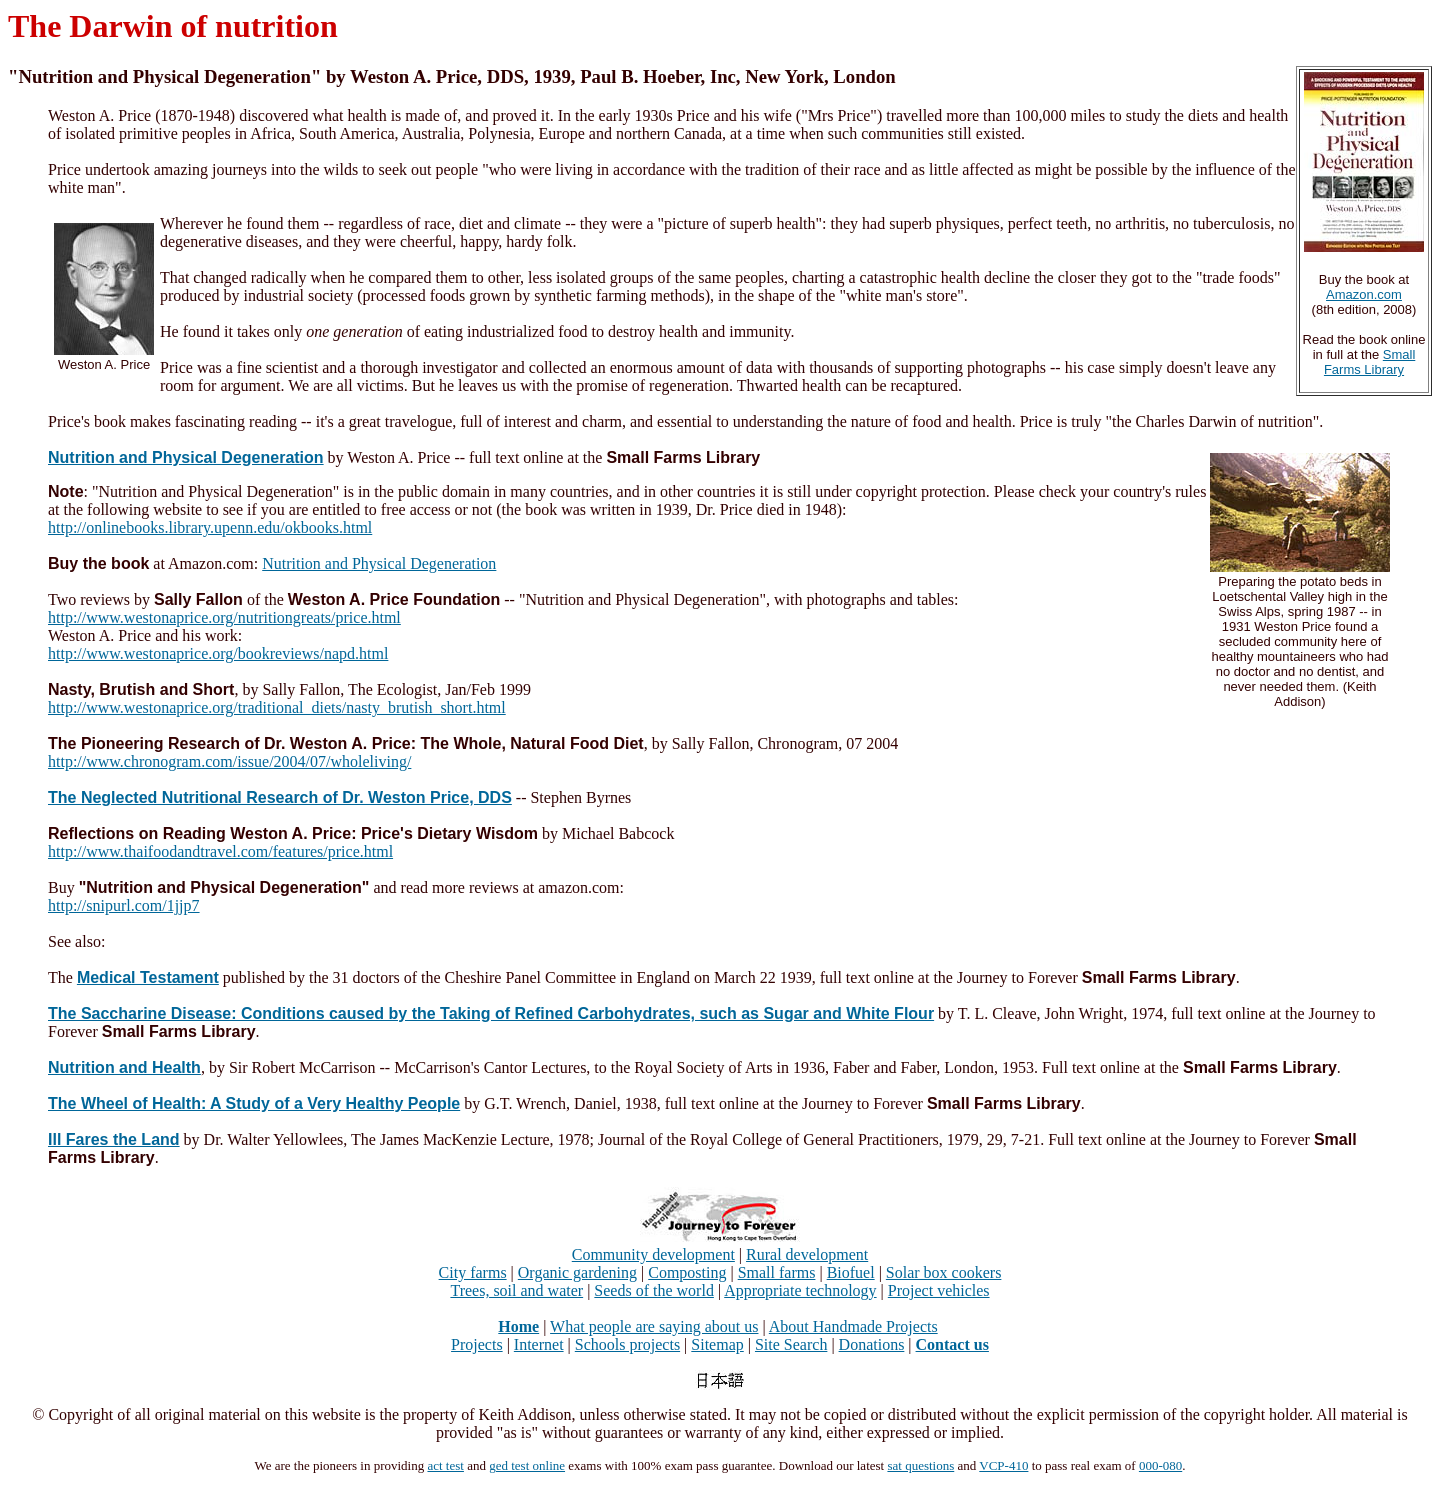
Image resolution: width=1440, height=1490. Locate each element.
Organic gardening (577, 1272)
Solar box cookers (944, 1272)
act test (445, 1465)
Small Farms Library (1369, 362)
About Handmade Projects (853, 1326)
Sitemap (717, 1344)
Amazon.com (1364, 294)
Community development (653, 1254)
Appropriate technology (800, 1290)
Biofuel (851, 1272)
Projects (477, 1344)
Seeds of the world (654, 1290)
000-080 (1160, 1465)
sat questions (920, 1465)
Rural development (807, 1254)
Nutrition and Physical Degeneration (379, 563)
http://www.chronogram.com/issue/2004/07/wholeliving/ (229, 761)
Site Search (791, 1344)
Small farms (777, 1272)
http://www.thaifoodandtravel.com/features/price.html (220, 851)
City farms (473, 1272)
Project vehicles (939, 1290)
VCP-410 (1003, 1465)
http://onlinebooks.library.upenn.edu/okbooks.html (210, 527)
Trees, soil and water (516, 1290)
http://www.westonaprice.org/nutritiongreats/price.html (224, 617)
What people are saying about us (654, 1326)
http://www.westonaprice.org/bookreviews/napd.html (218, 653)
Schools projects (627, 1344)
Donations (872, 1344)
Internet (539, 1344)
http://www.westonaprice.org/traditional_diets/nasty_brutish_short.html (277, 707)
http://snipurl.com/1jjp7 (124, 905)
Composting (687, 1272)
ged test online (527, 1465)
